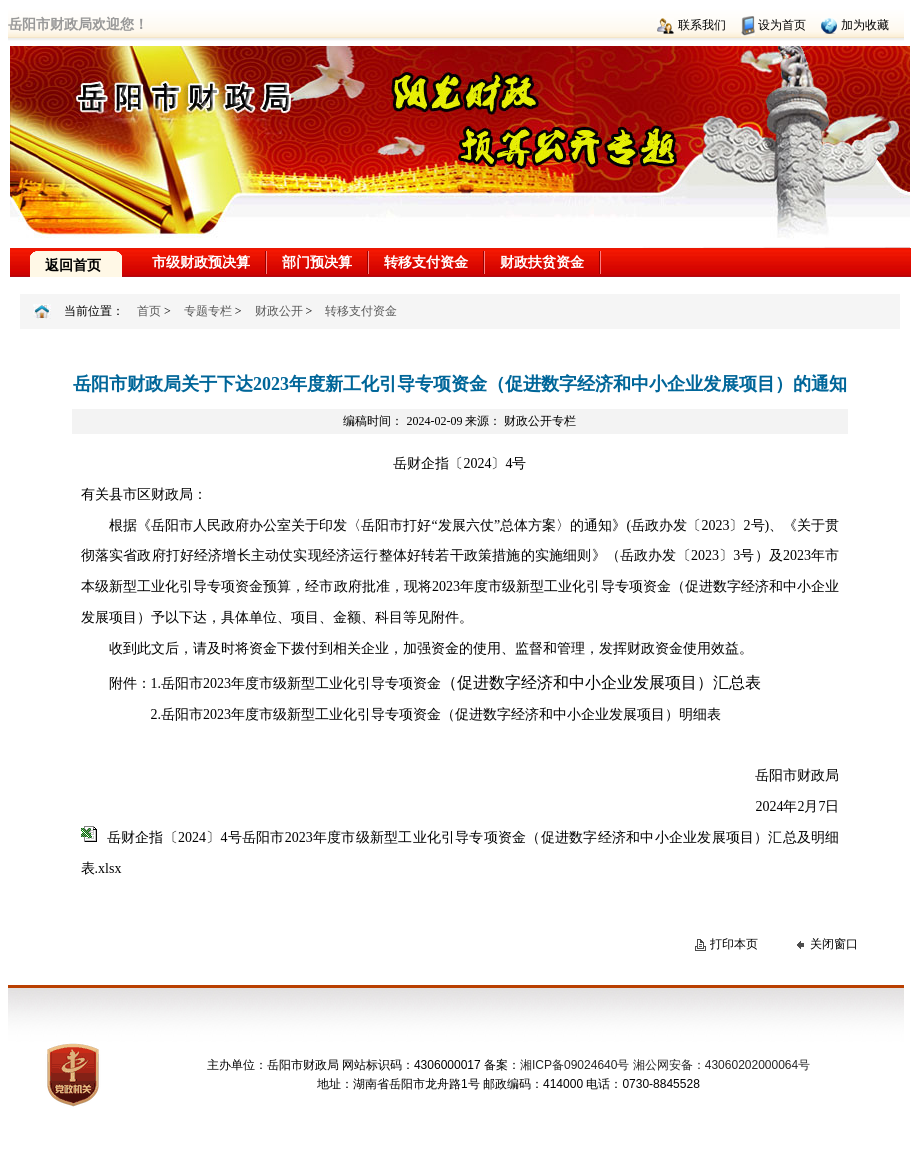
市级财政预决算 (201, 262)
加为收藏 (865, 25)
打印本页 (734, 944)
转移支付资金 (426, 262)
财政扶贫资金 (542, 262)
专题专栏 (208, 311)
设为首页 (782, 25)
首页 (149, 311)
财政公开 (279, 311)
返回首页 (73, 265)
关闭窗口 (834, 944)
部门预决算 (317, 262)
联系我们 (702, 25)
